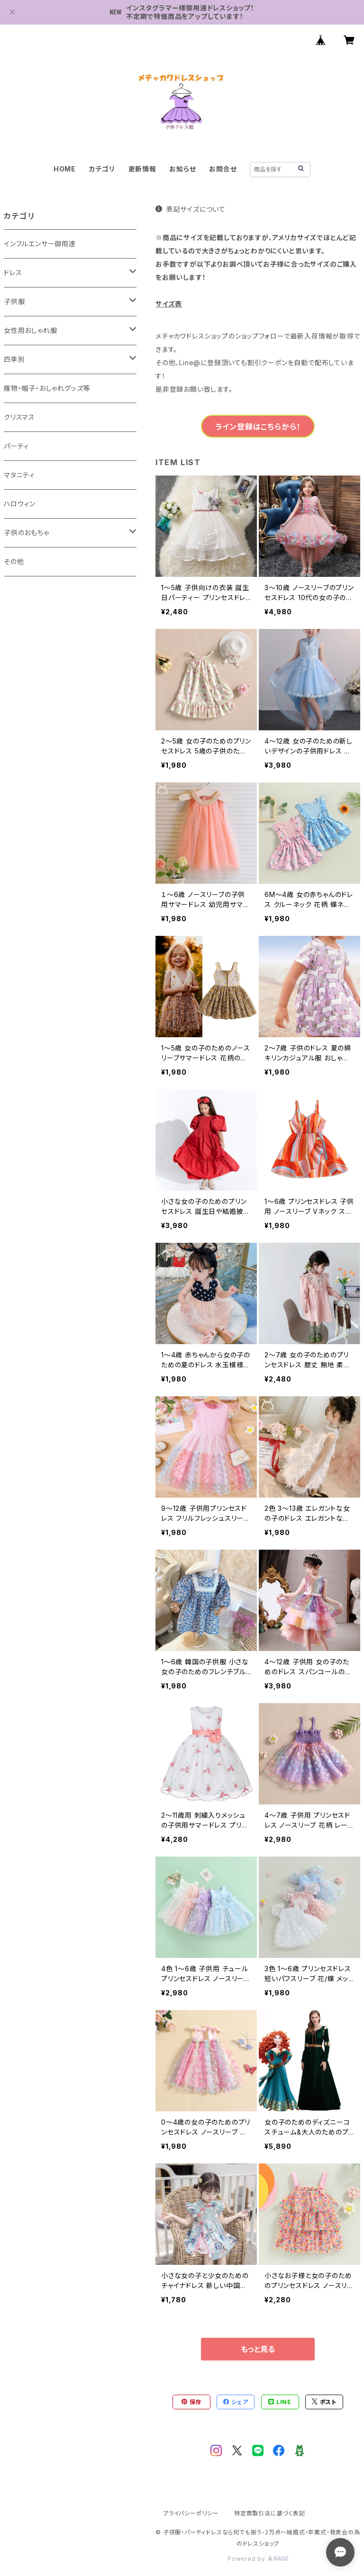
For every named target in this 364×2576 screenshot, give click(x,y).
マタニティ (19, 475)
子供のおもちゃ (26, 533)
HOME (65, 169)
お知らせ (182, 169)
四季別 (14, 359)
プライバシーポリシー (191, 2513)
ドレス (13, 273)
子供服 (14, 301)
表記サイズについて (190, 209)
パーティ (16, 446)
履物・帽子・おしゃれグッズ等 (47, 388)
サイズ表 (168, 304)
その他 (14, 561)
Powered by (258, 2558)
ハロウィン (20, 504)
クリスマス (19, 417)
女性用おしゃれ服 (30, 330)
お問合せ (223, 169)
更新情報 (142, 169)
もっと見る (258, 2349)
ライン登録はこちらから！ (258, 426)
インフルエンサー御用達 (40, 244)
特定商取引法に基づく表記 (269, 2513)
